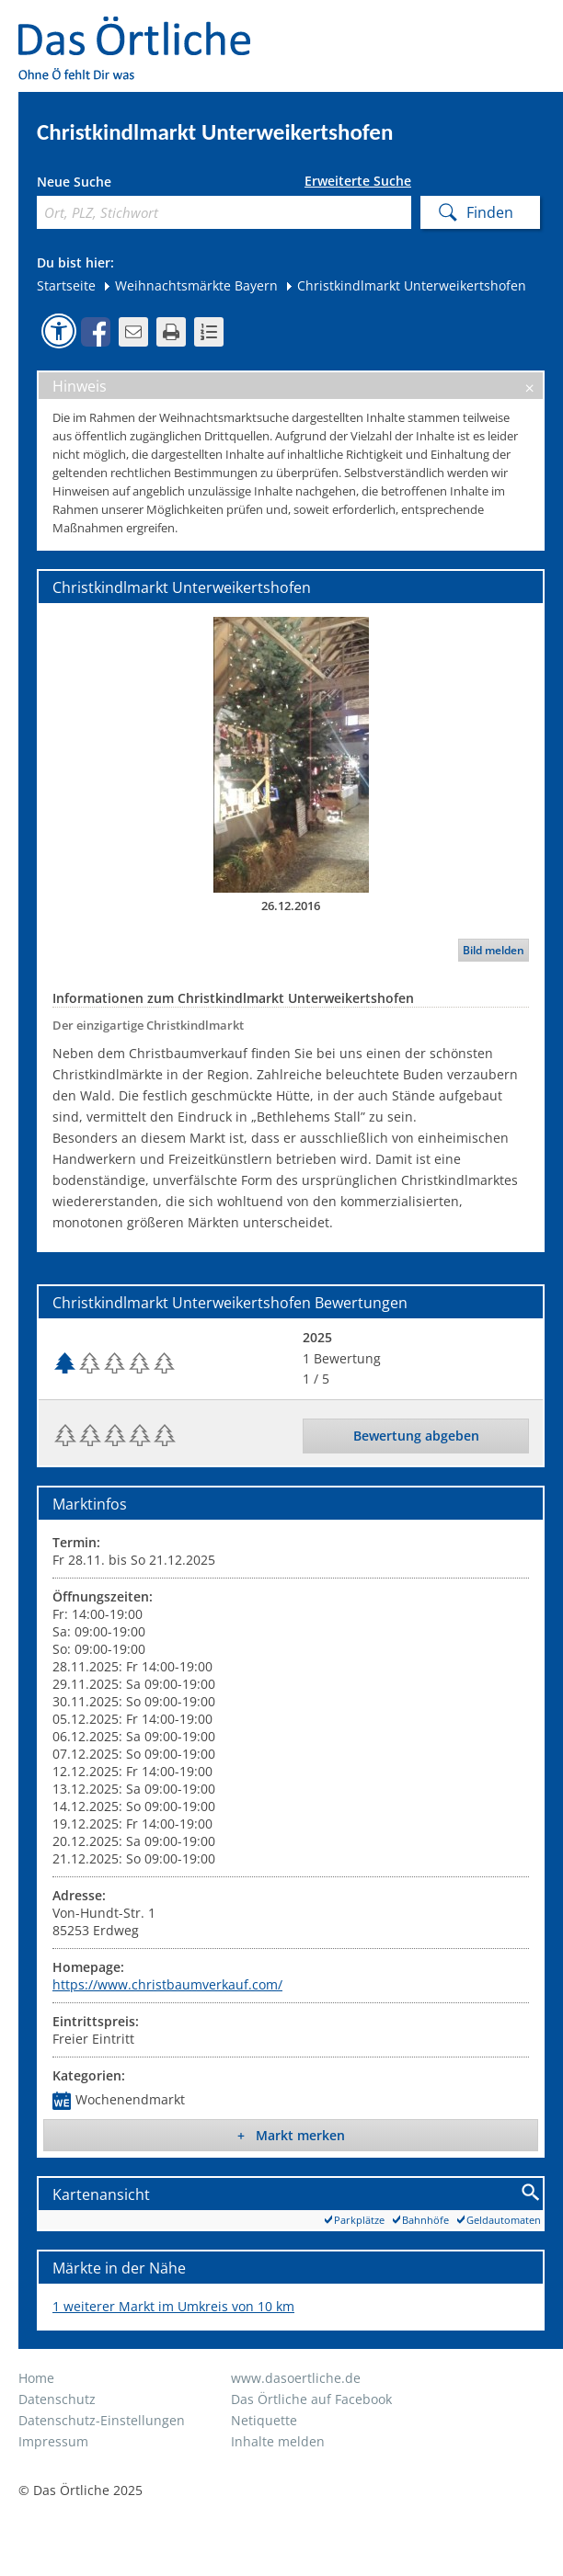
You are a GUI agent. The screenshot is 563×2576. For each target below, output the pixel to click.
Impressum (53, 2441)
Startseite (66, 285)
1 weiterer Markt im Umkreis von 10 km (173, 2306)
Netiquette (264, 2420)
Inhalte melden (278, 2441)
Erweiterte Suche (357, 181)
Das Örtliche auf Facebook (311, 2399)
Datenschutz (57, 2399)
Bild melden (493, 950)
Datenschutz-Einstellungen (101, 2420)
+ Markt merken (291, 2135)
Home (36, 2378)
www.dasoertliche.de (296, 2378)
